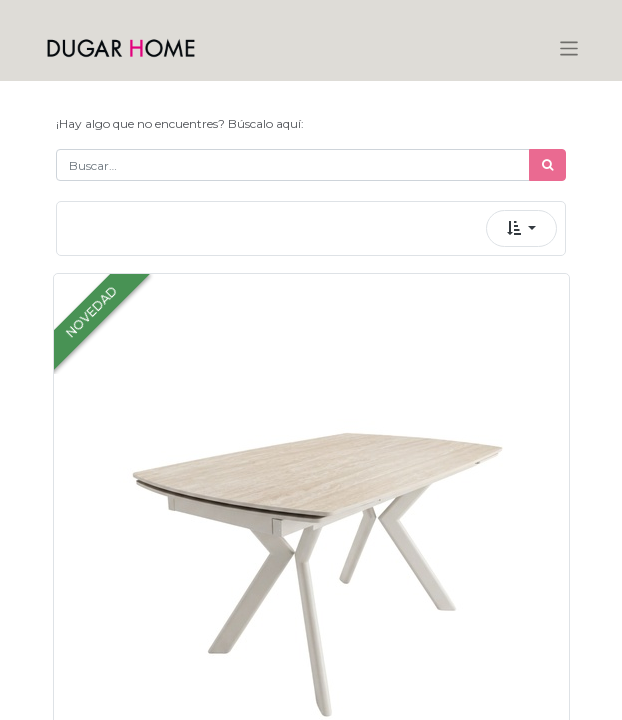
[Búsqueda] (547, 165)
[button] (521, 228)
